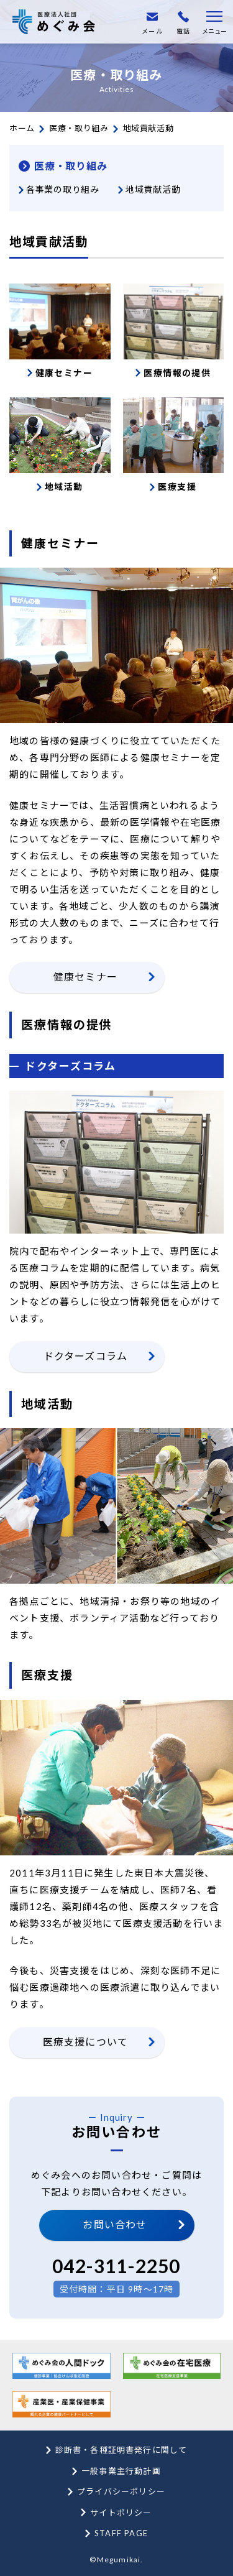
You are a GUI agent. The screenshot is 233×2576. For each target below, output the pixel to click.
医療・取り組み (79, 128)
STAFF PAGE (121, 2533)
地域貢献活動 (153, 189)
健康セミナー (85, 976)
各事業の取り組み (62, 189)
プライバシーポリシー (121, 2491)
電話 (183, 22)
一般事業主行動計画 (121, 2471)
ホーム (22, 128)
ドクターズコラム (85, 1356)
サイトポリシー (121, 2513)
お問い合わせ (115, 2224)
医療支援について (86, 2041)
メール (152, 22)
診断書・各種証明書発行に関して (121, 2450)
